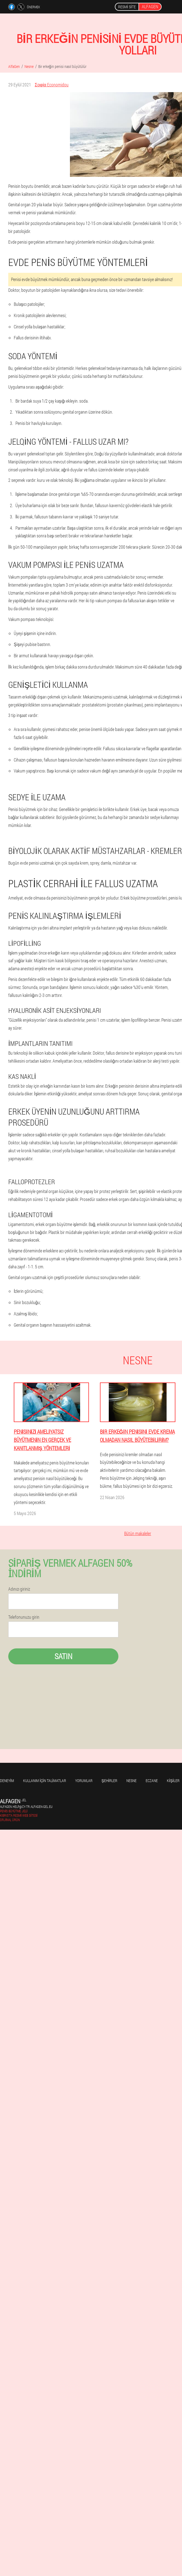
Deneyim (7, 1780)
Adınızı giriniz (19, 1589)
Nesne (131, 1780)
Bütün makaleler (137, 1533)
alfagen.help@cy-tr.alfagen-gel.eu (26, 1806)
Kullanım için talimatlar (44, 1780)
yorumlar (84, 1780)
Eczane (152, 1780)
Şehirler (109, 1780)
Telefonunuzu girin (23, 1617)
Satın (63, 1656)
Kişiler (173, 1780)
